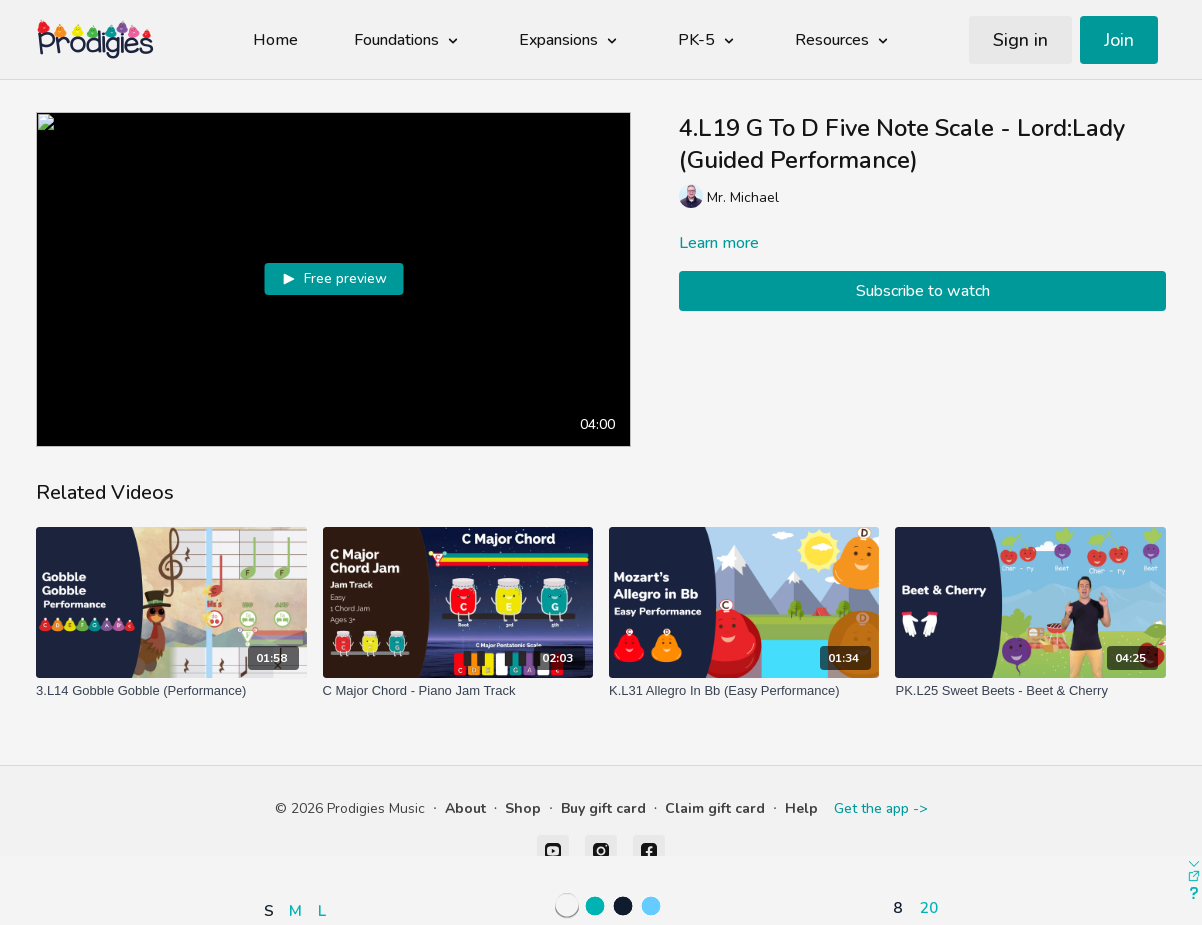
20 (929, 907)
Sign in (1020, 40)
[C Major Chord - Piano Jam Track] (458, 691)
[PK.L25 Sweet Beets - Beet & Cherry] (1030, 691)
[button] (299, 852)
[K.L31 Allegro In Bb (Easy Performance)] (744, 691)
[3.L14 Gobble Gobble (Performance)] (171, 691)
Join (1119, 40)
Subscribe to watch (923, 291)
